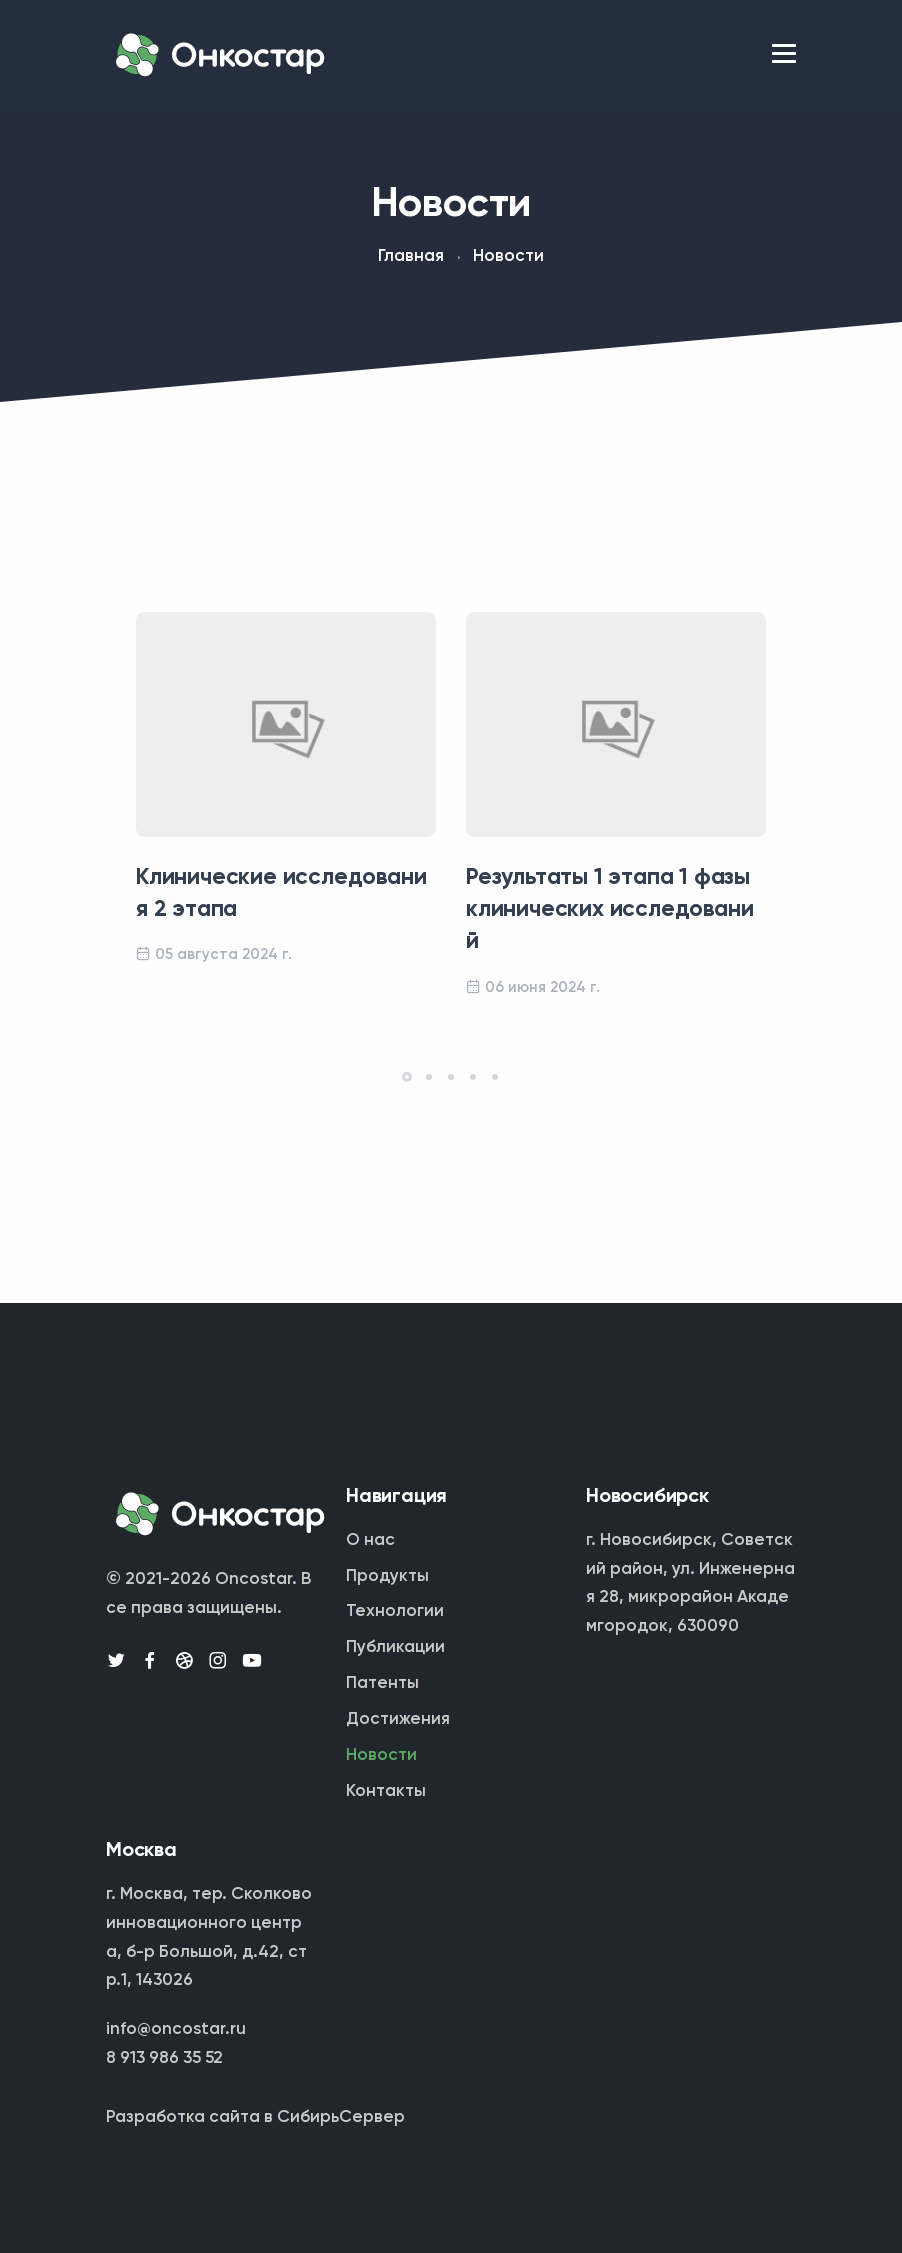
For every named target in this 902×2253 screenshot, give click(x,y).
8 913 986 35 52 (164, 2058)
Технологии (395, 1611)
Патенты (382, 1683)
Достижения (398, 1719)
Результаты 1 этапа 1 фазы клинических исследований (609, 909)
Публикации (395, 1647)
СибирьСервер (341, 2117)
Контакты (386, 1791)
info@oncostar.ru (176, 2029)
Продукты (387, 1576)
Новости (381, 1755)
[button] (407, 1077)
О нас (370, 1540)
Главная (411, 256)
